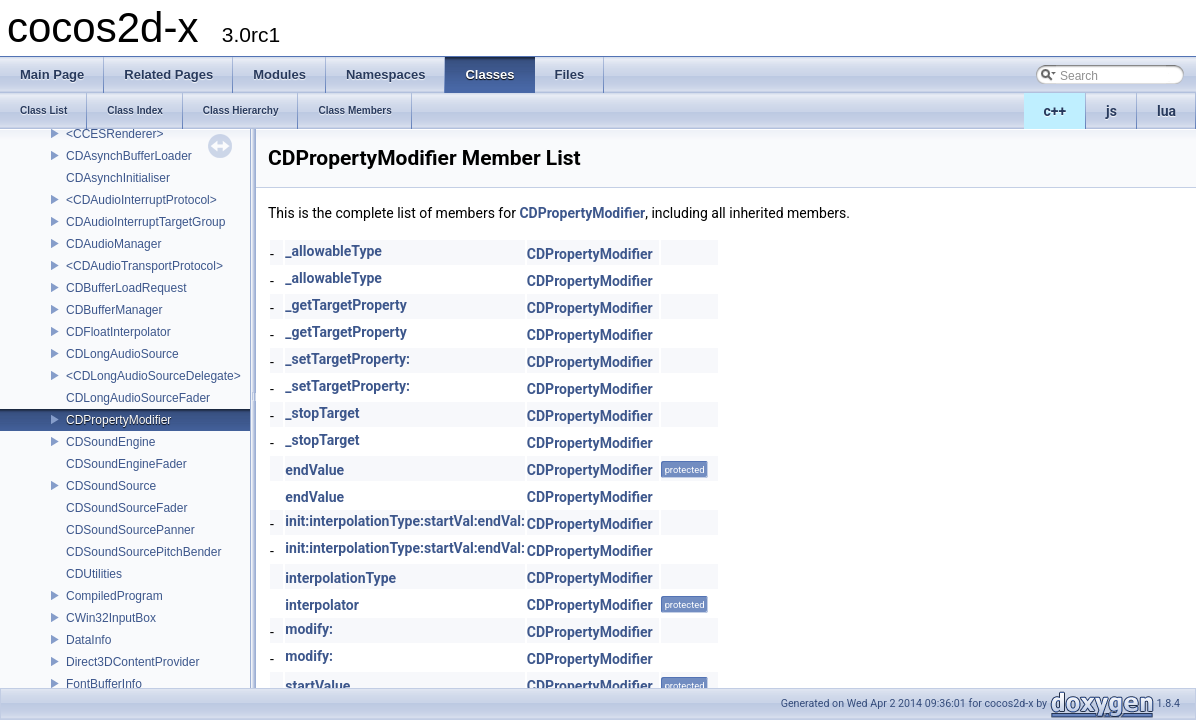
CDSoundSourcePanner (130, 530)
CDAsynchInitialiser (118, 178)
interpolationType (340, 578)
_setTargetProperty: (347, 359)
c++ (1055, 111)
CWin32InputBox (111, 618)
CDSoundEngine (110, 442)
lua (1166, 111)
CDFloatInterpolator (118, 332)
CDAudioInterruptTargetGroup (145, 222)
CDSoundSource (111, 486)
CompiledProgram (114, 596)
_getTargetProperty (346, 305)
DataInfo (88, 640)
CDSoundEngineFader (126, 464)
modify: (309, 629)
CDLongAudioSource (122, 354)
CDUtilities (94, 574)
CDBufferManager (114, 310)
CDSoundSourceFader (126, 508)
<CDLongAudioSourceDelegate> (153, 376)
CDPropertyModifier (118, 420)
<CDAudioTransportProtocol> (144, 266)
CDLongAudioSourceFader (138, 398)
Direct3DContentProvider (132, 662)
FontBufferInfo (104, 684)
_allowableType (333, 251)
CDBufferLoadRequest (126, 288)
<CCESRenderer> (114, 134)
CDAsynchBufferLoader (129, 156)
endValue (314, 470)
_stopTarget (322, 413)
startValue (317, 686)
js (1111, 111)
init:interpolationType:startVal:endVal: (405, 521)
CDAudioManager (113, 244)
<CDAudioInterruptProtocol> (141, 200)
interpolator (322, 605)
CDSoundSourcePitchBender (143, 552)
